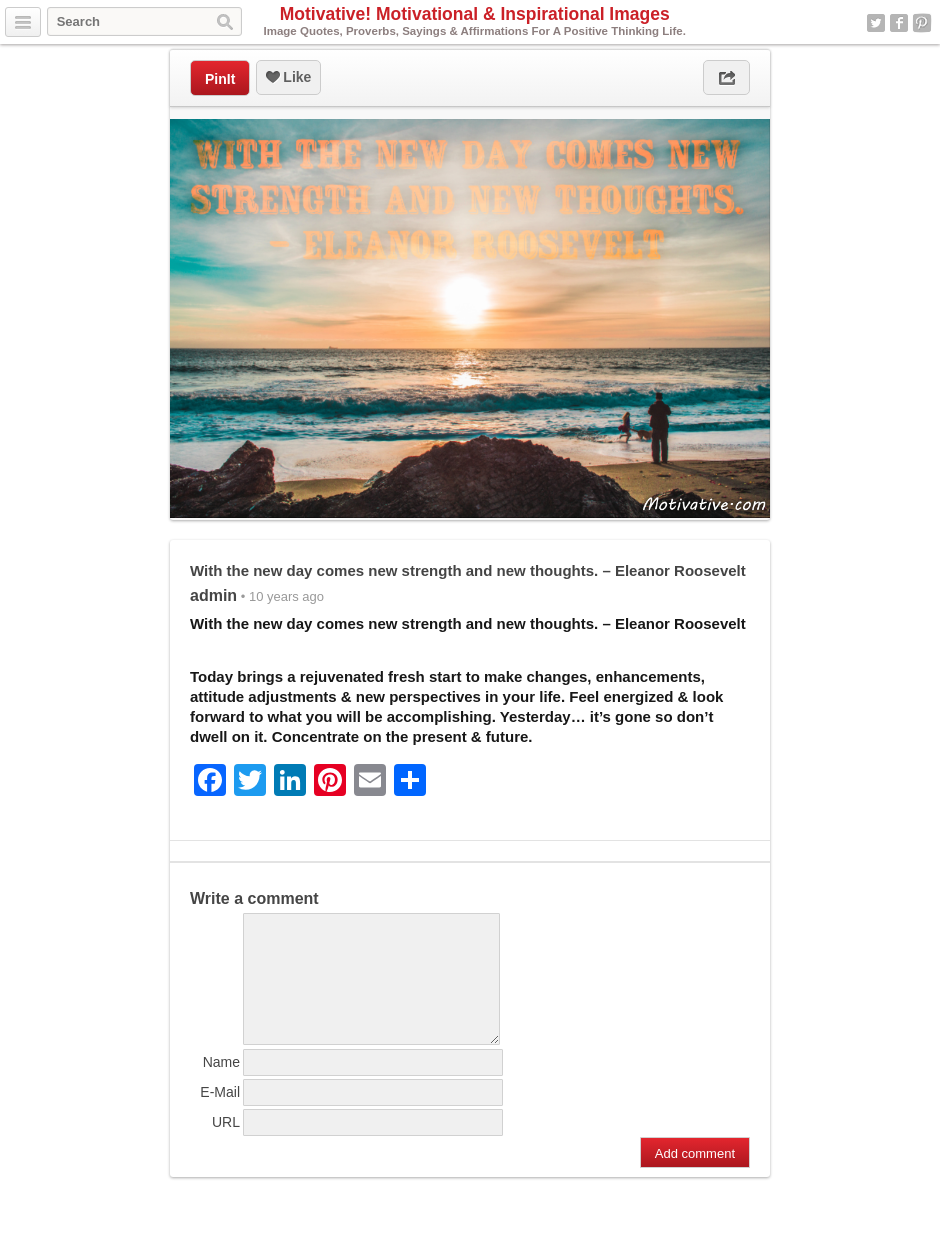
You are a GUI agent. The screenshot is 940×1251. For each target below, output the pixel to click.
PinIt (220, 79)
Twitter (876, 23)
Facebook (899, 23)
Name (221, 1086)
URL (226, 1146)
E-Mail (220, 1116)
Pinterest (922, 23)
